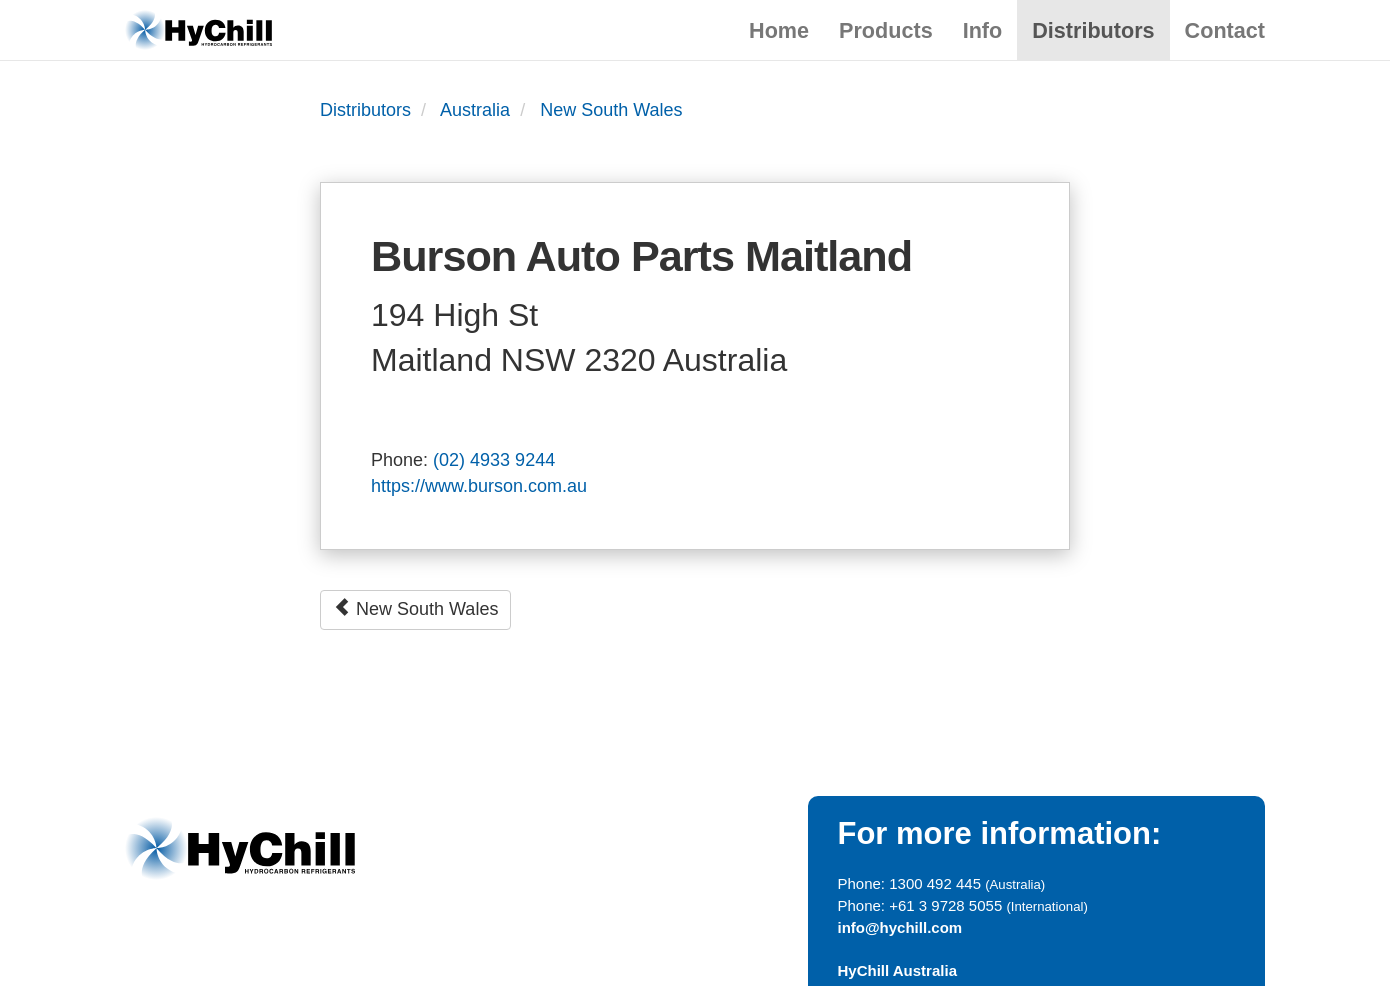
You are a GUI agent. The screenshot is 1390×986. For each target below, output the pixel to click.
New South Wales (611, 110)
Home (779, 30)
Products (886, 30)
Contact (1225, 30)
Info (983, 30)
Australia (475, 110)
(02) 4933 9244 (494, 460)
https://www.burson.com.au (479, 486)
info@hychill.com (900, 927)
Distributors (1093, 30)
